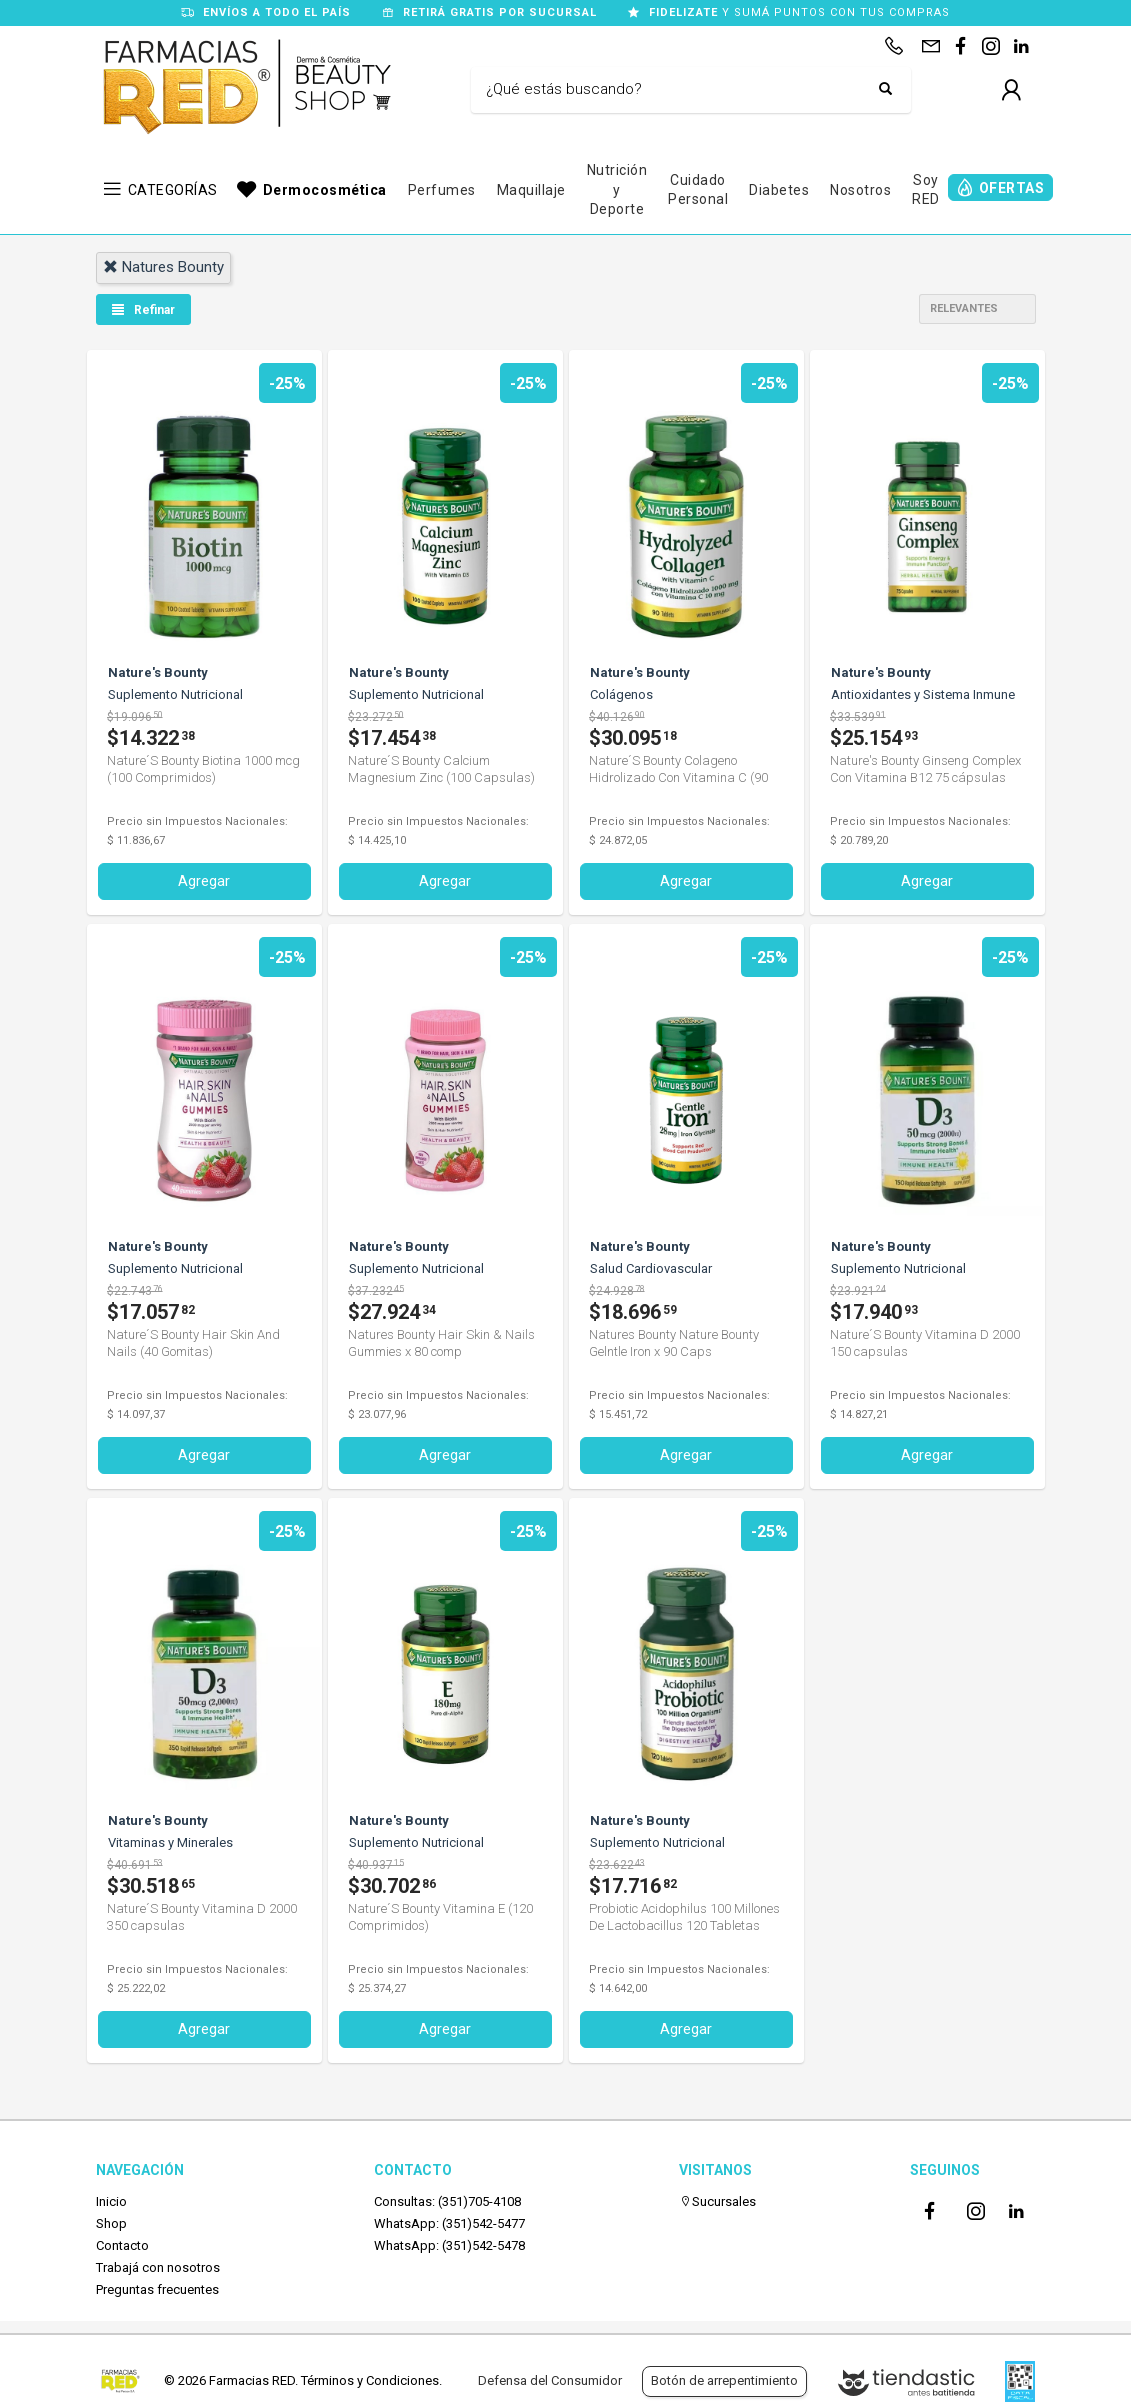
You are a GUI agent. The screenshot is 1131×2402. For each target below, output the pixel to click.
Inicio (111, 2199)
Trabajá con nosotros (158, 2266)
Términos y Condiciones (370, 2380)
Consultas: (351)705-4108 (447, 2199)
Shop (111, 2221)
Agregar (204, 880)
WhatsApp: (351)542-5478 (449, 2244)
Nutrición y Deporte (617, 189)
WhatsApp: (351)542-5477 (449, 2221)
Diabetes (779, 190)
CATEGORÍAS (173, 190)
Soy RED (926, 190)
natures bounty (163, 267)
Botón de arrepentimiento (724, 2380)
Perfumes (442, 190)
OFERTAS (1012, 188)
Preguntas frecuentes (157, 2288)
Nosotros (860, 190)
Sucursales (717, 2199)
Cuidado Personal (698, 190)
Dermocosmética (325, 190)
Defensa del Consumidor (550, 2380)
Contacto (122, 2244)
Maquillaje (531, 190)
